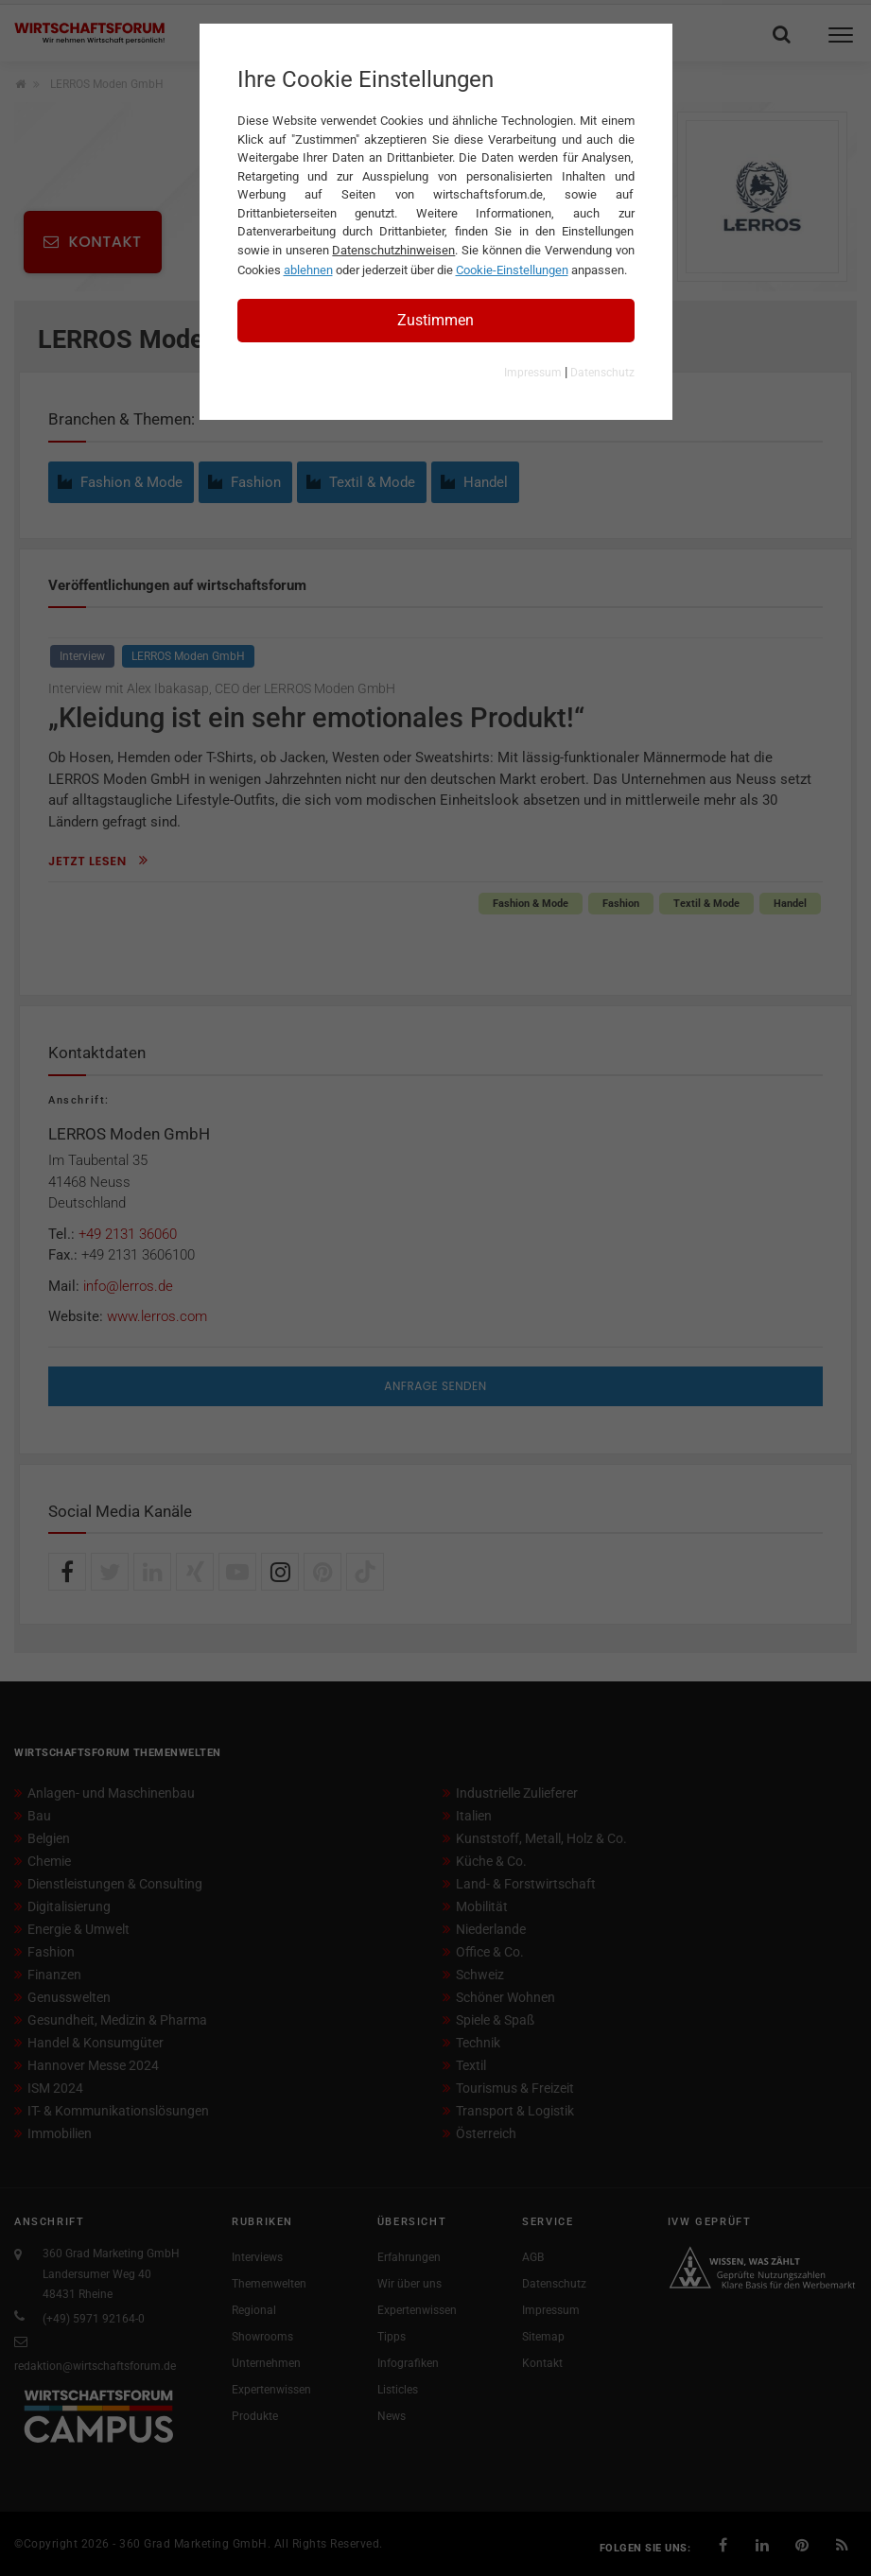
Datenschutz (602, 372)
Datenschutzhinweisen (393, 250)
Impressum (533, 372)
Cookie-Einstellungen (512, 270)
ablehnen (308, 270)
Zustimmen (435, 320)
